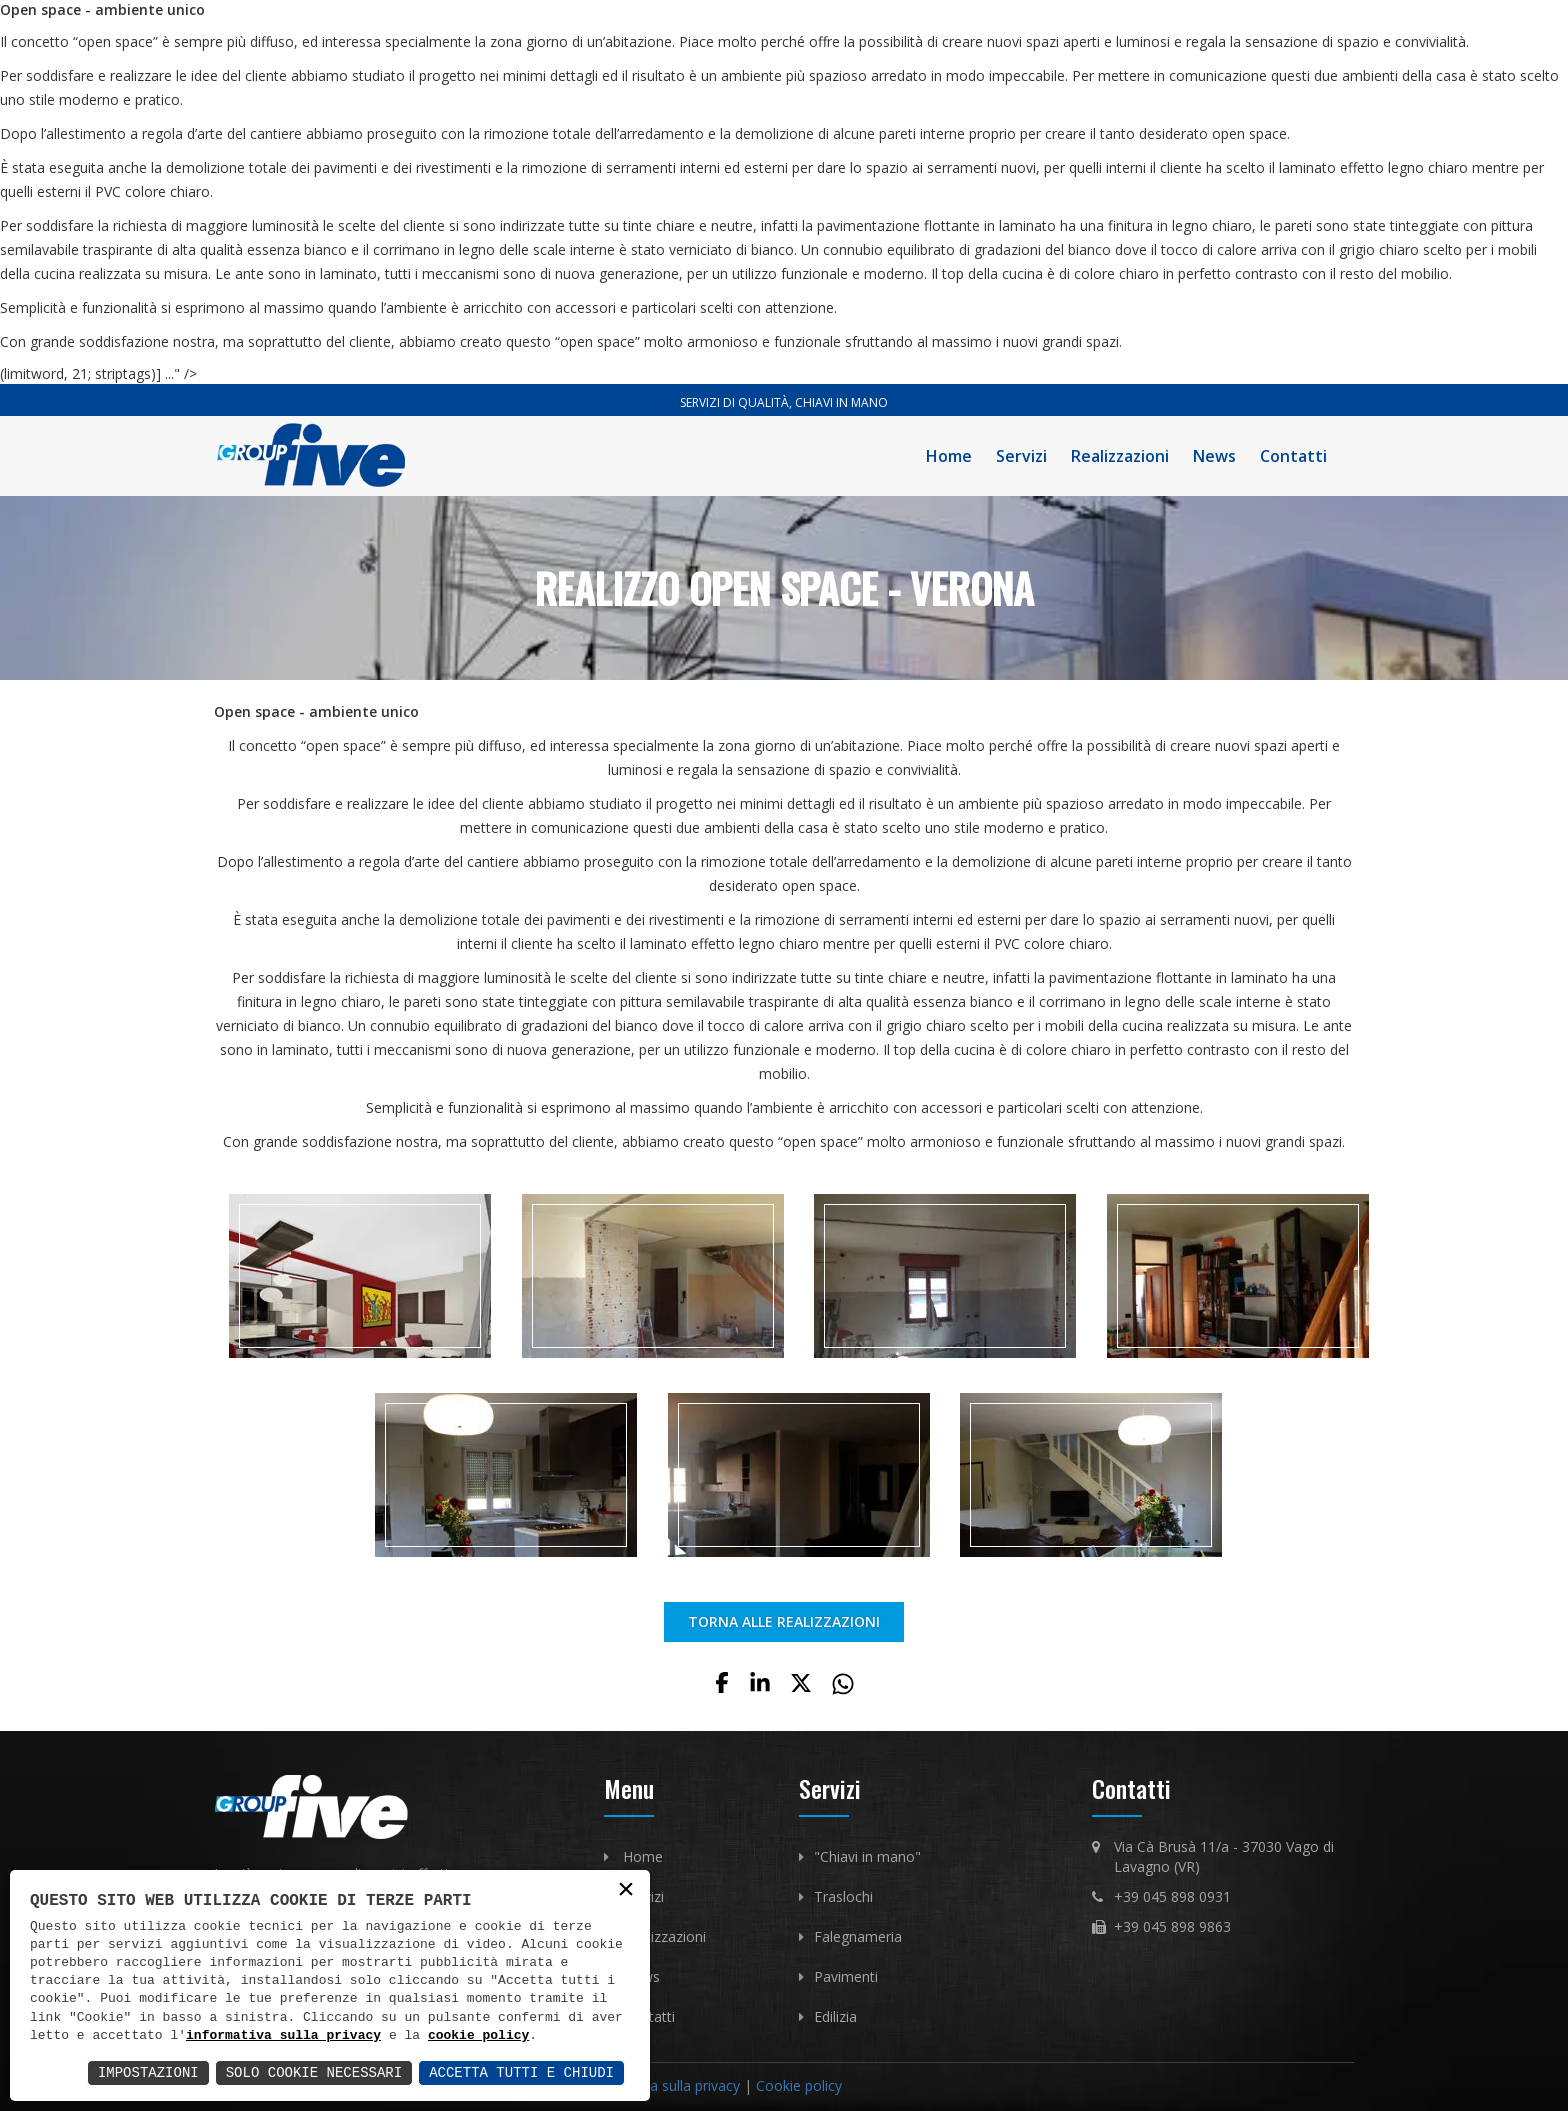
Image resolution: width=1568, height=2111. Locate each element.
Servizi (1021, 456)
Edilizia (835, 2016)
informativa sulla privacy (283, 2036)
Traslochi (843, 1896)
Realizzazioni (1120, 456)
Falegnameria (858, 1936)
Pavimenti (846, 1976)
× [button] (626, 1890)
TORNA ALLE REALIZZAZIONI (784, 1621)
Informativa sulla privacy (661, 2085)
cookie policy (478, 2036)
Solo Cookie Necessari (314, 2072)
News (1214, 456)
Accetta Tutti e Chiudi (521, 2072)
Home (949, 456)
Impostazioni (148, 2072)
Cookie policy (799, 2085)
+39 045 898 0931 (1172, 1896)
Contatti (1293, 456)
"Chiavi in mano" (867, 1856)
